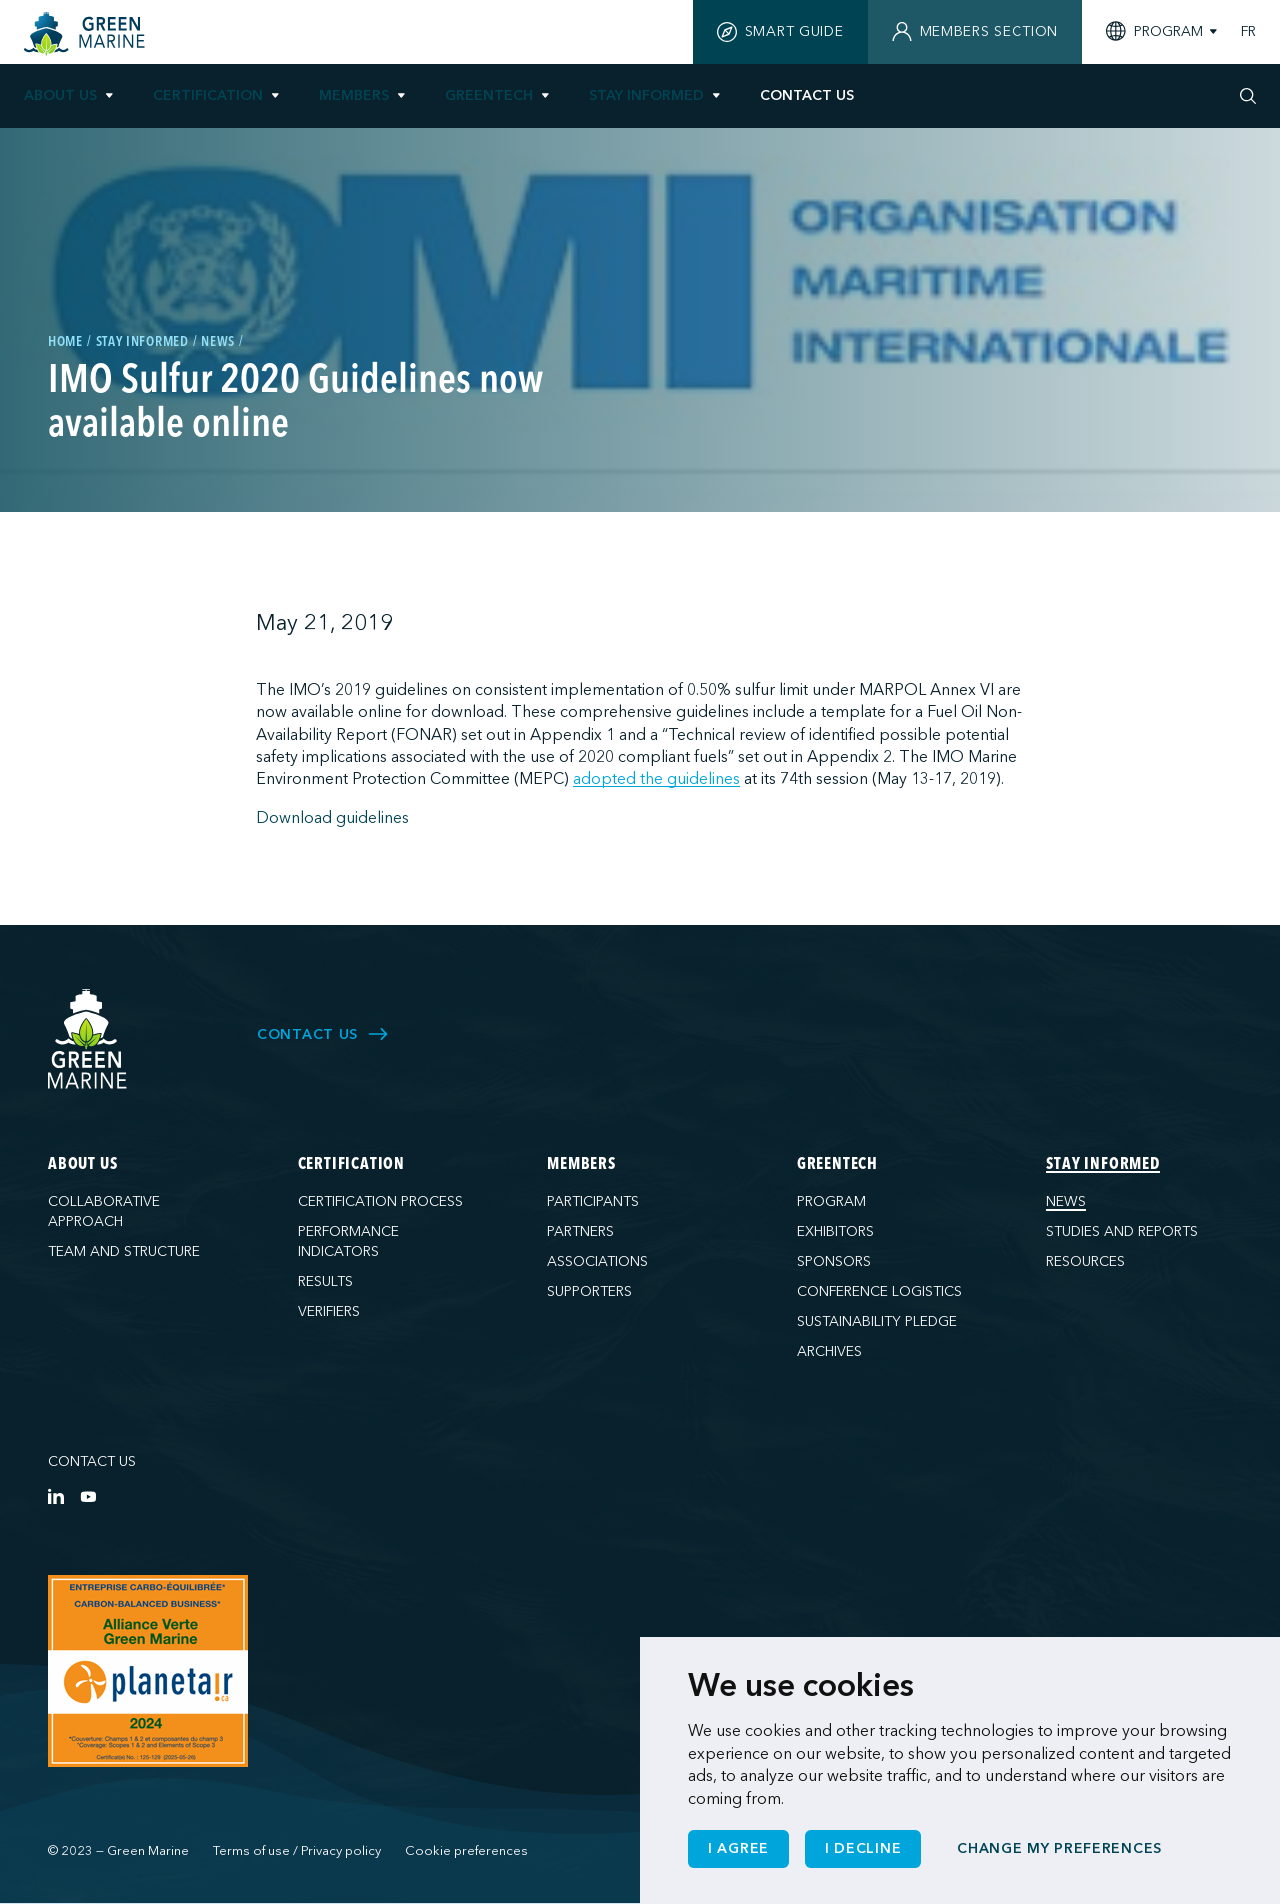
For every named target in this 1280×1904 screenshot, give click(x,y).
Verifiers (329, 1311)
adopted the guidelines (656, 779)
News (1066, 1201)
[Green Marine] (88, 1039)
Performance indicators (348, 1241)
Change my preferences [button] (1059, 1848)
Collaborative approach (104, 1211)
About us (60, 95)
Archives (829, 1351)
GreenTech (489, 95)
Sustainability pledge (877, 1321)
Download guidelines (332, 818)
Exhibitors (835, 1231)
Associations (597, 1261)
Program (831, 1201)
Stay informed (646, 95)
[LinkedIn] (56, 1496)
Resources (1085, 1261)
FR (1248, 32)
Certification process (380, 1201)
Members (354, 95)
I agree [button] (738, 1848)
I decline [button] (863, 1848)
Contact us (92, 1461)
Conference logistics (879, 1291)
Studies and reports (1122, 1231)
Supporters (589, 1291)
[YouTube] (88, 1496)
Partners (580, 1231)
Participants (593, 1201)
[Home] (87, 34)
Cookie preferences (466, 1851)
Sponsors (834, 1261)
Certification (208, 95)
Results (325, 1281)
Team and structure (124, 1251)
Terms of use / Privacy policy (297, 1851)
